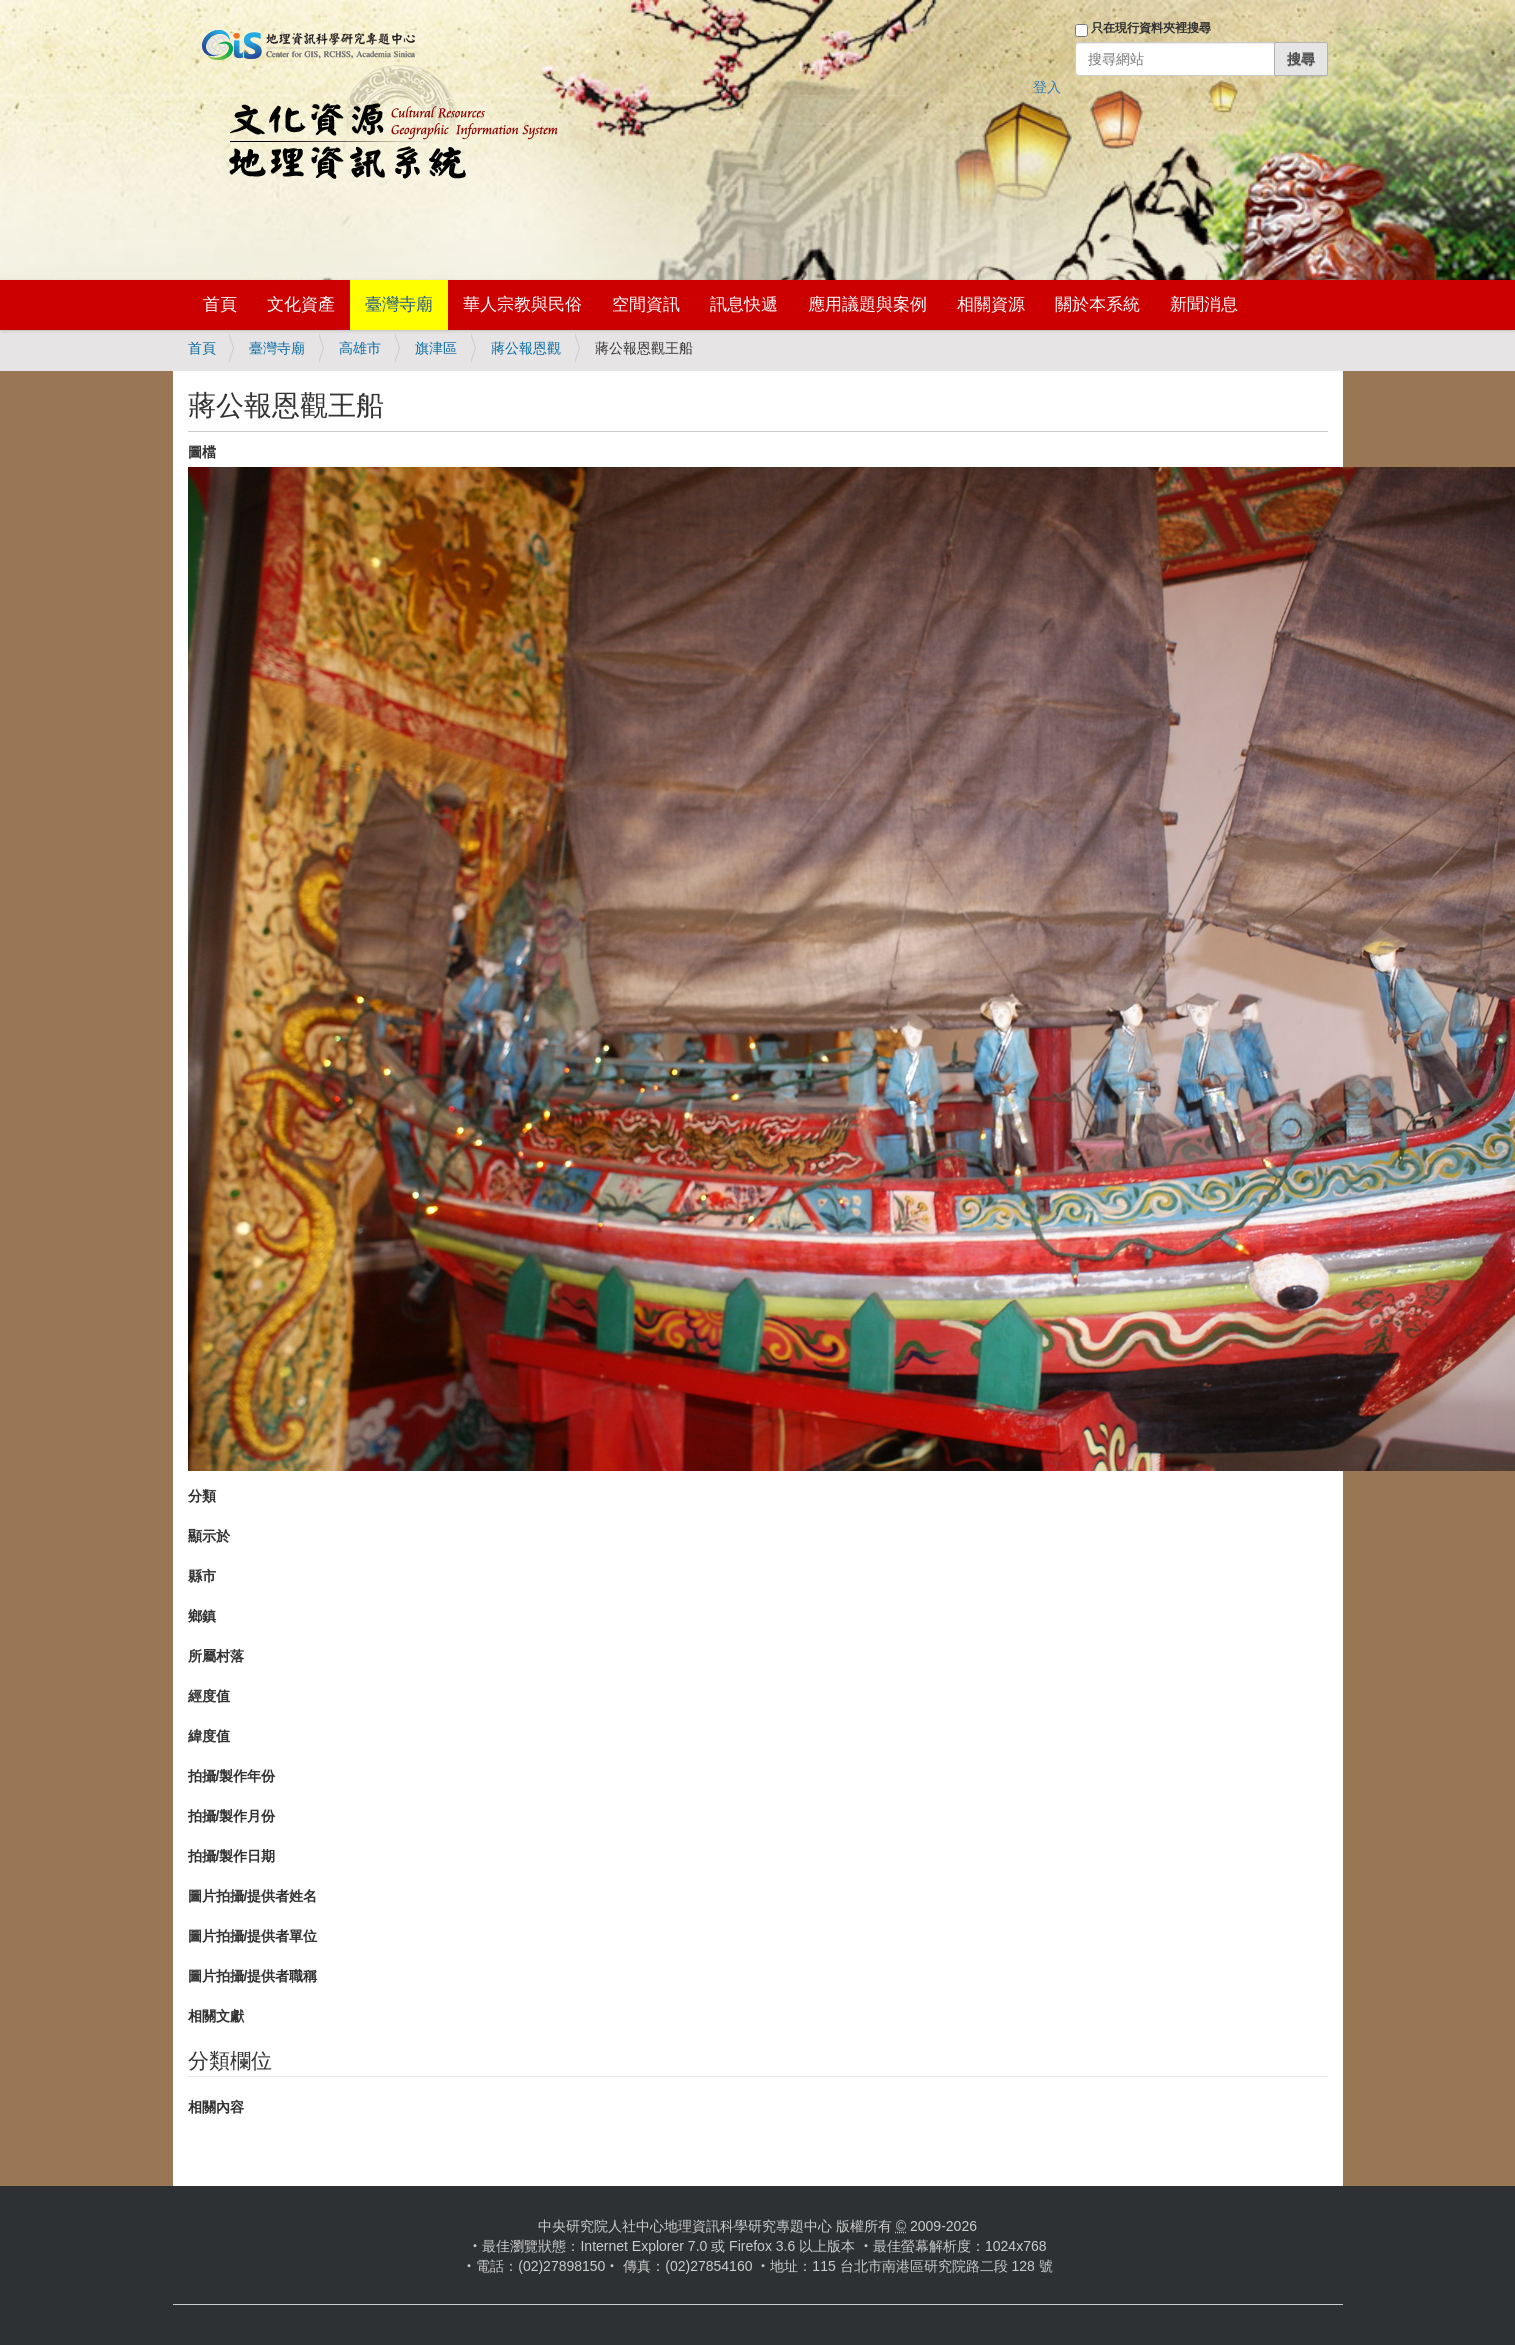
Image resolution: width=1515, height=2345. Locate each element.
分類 (202, 1496)
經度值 (209, 1696)
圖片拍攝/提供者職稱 (253, 1976)
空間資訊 (646, 304)
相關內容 (216, 2107)
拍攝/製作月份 (232, 1816)
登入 (1047, 87)
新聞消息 (1204, 304)
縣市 (202, 1576)
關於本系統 (1097, 304)
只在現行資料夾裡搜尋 (1151, 28)
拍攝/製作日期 (232, 1856)
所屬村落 (216, 1656)
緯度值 (209, 1736)
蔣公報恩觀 (526, 348)
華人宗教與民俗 (522, 304)
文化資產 (301, 304)
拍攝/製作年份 (232, 1776)
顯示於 (209, 1536)
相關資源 (991, 304)
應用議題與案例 (867, 304)
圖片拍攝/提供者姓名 (253, 1896)
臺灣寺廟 (399, 304)
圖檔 (202, 452)
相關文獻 (216, 2016)
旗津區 (436, 348)
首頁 (220, 304)
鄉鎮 (202, 1616)
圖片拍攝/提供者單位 (253, 1936)
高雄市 (360, 348)
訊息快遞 (744, 304)
